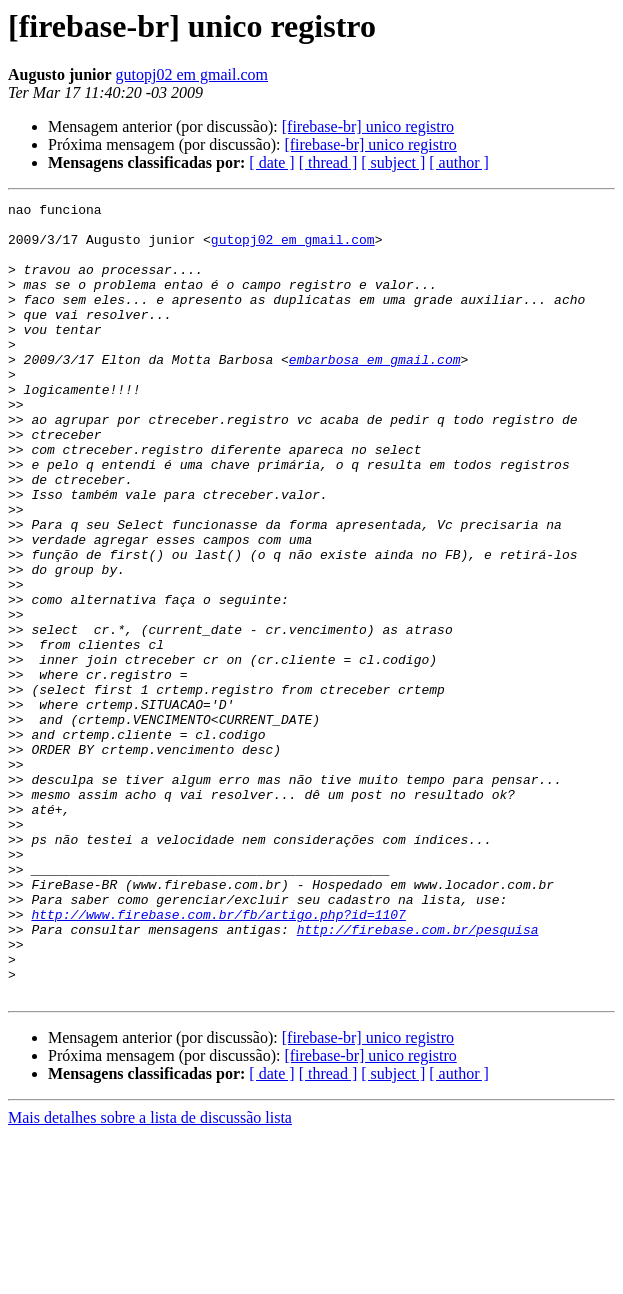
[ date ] (271, 162)
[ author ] (459, 162)
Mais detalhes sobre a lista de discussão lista (150, 1276)
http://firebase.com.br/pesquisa (418, 1076)
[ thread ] (328, 162)
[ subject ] (393, 162)
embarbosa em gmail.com (375, 392)
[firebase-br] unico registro (368, 126)
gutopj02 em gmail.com (192, 74)
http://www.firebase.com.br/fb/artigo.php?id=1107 (218, 1058)
